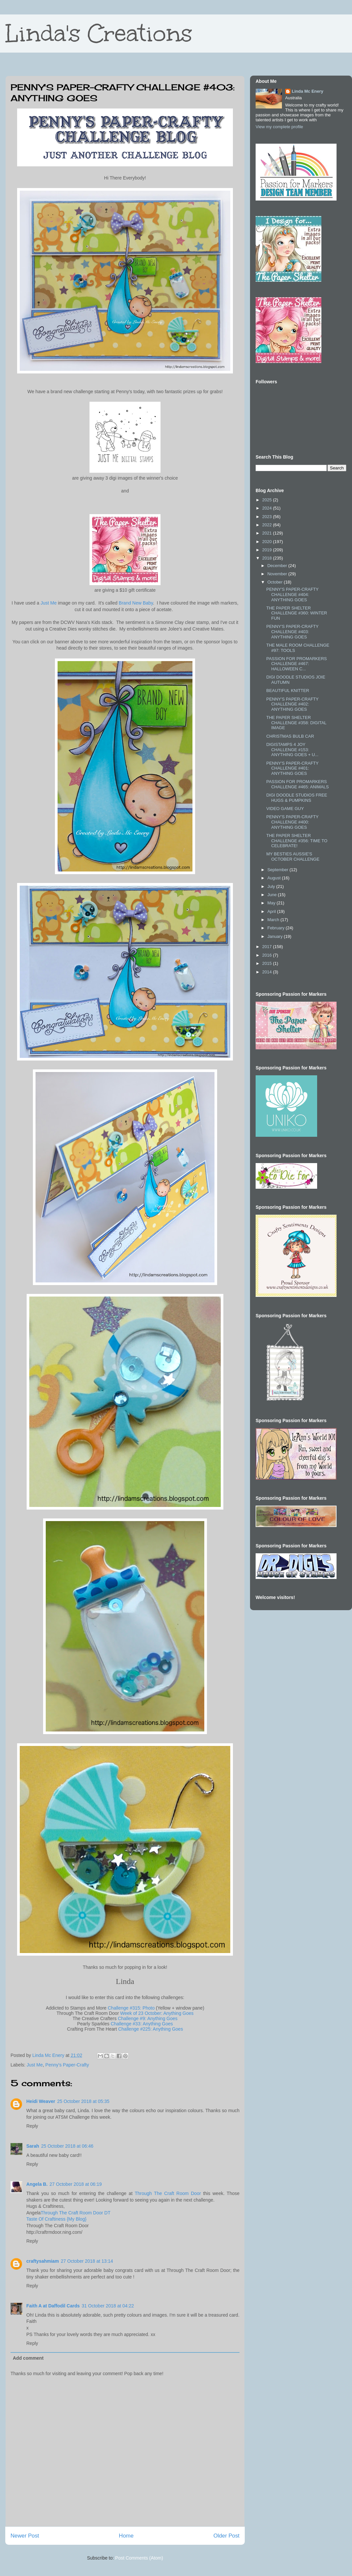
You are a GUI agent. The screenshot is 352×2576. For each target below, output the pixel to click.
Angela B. (37, 2184)
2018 (267, 558)
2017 (267, 946)
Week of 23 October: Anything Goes (156, 2013)
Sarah (32, 2146)
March (274, 919)
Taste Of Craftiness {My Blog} (56, 2219)
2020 (267, 541)
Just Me (48, 603)
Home (126, 2536)
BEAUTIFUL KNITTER (287, 690)
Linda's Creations (98, 33)
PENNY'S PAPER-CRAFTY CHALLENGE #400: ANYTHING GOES (292, 821)
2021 (267, 533)
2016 (267, 955)
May (272, 902)
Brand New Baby (136, 603)
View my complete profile (279, 126)
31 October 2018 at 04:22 (108, 2305)
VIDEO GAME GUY (285, 808)
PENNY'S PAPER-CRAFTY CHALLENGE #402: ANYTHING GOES (292, 704)
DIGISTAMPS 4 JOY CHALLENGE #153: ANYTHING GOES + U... (292, 749)
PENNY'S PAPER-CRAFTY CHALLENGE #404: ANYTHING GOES (292, 594)
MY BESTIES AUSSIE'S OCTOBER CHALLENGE (292, 856)
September (278, 869)
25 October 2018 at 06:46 (67, 2146)
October (275, 582)
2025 (267, 499)
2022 (267, 524)
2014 (267, 971)
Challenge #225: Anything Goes (150, 2029)
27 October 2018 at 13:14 (87, 2261)
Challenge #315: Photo (131, 2008)
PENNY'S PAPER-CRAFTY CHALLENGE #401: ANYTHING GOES (292, 768)
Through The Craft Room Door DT (76, 2212)
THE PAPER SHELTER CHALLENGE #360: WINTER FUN (296, 613)
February (276, 927)
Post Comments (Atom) (139, 2558)
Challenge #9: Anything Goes (147, 2018)
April (272, 911)
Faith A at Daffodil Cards (53, 2305)
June (272, 894)
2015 (267, 963)
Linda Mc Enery (307, 91)
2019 (267, 549)
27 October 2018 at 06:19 (76, 2184)
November (278, 573)
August (274, 877)
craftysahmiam (42, 2261)
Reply (32, 2126)
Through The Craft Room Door (168, 2193)
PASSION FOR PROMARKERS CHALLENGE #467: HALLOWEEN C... (296, 663)
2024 (267, 508)
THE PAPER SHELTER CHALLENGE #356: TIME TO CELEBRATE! (296, 840)
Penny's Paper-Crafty (67, 2064)
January (275, 936)
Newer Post (25, 2536)
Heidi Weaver (40, 2101)
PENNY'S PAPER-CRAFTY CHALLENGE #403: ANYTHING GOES (292, 631)
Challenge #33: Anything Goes (142, 2023)
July (271, 886)
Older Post (226, 2536)
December (278, 565)
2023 (267, 516)
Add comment (28, 2358)
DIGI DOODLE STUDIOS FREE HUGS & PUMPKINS (296, 798)
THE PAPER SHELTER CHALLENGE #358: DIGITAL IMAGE (296, 722)
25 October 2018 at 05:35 (83, 2101)
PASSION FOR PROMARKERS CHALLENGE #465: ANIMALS (297, 784)
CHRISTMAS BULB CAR (290, 736)
